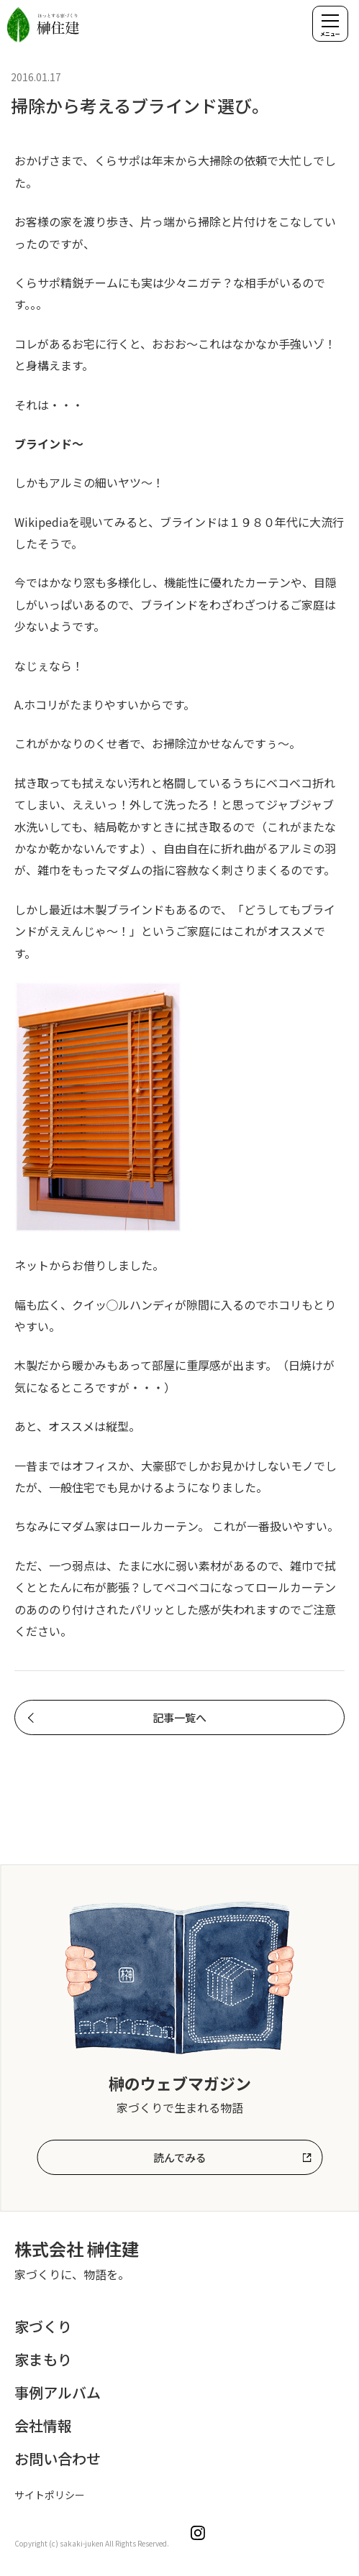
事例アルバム (57, 2392)
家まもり (43, 2359)
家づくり (43, 2326)
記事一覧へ (179, 1717)
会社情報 (43, 2425)
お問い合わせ (57, 2458)
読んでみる (179, 2157)
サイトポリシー (49, 2495)
